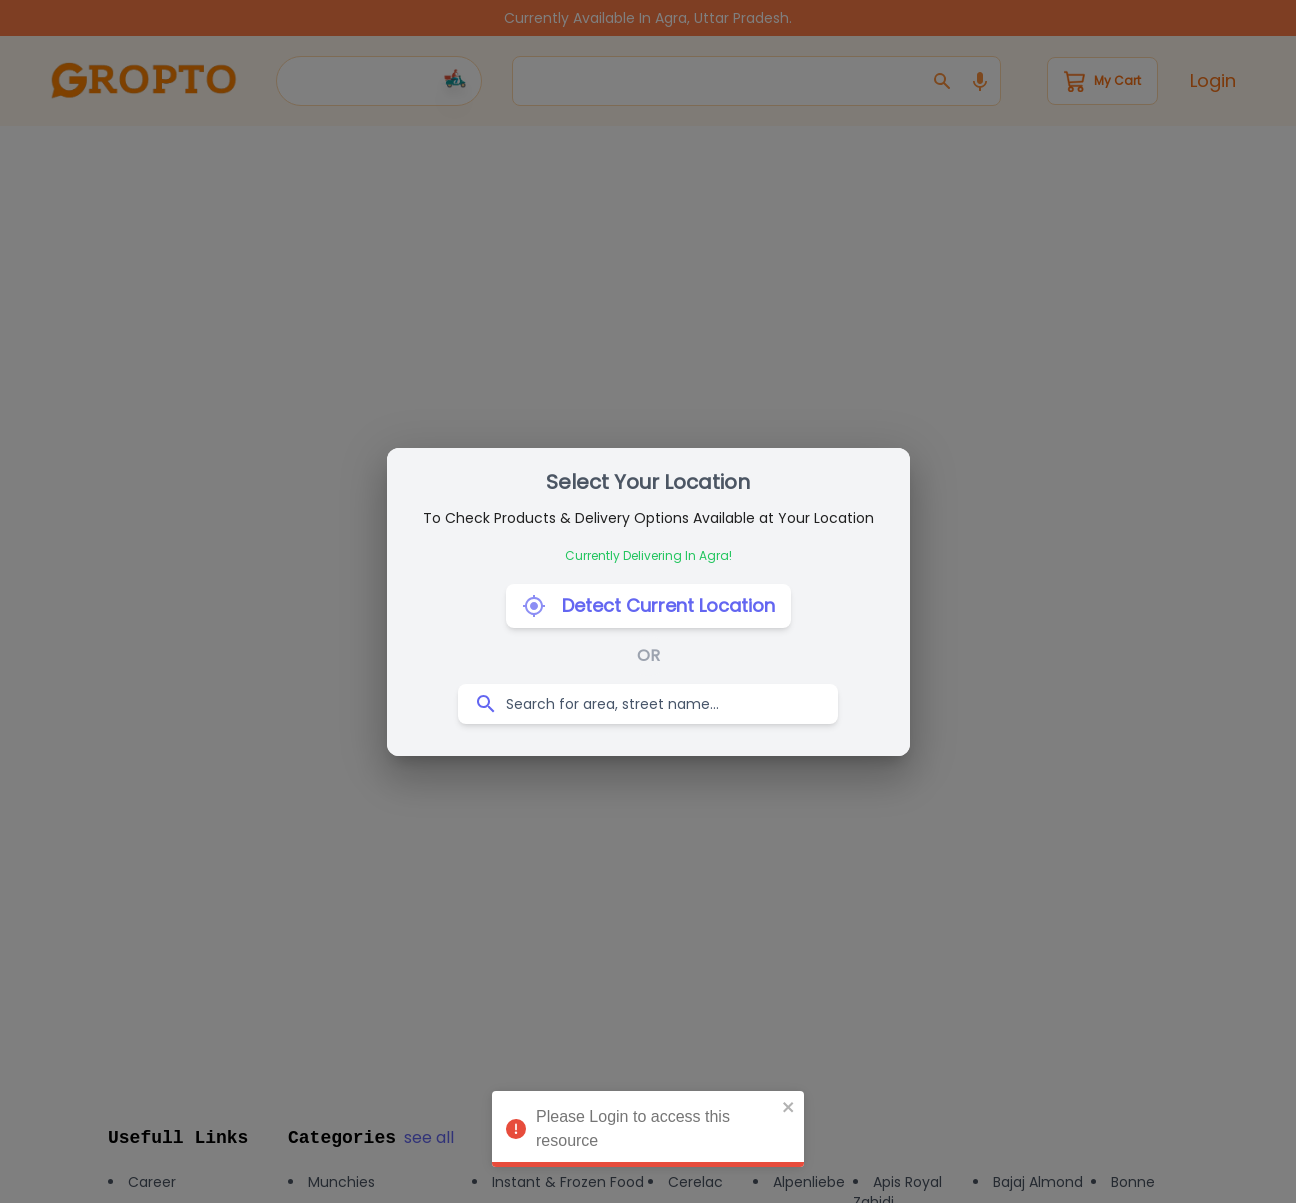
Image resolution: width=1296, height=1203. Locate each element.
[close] (789, 1111)
